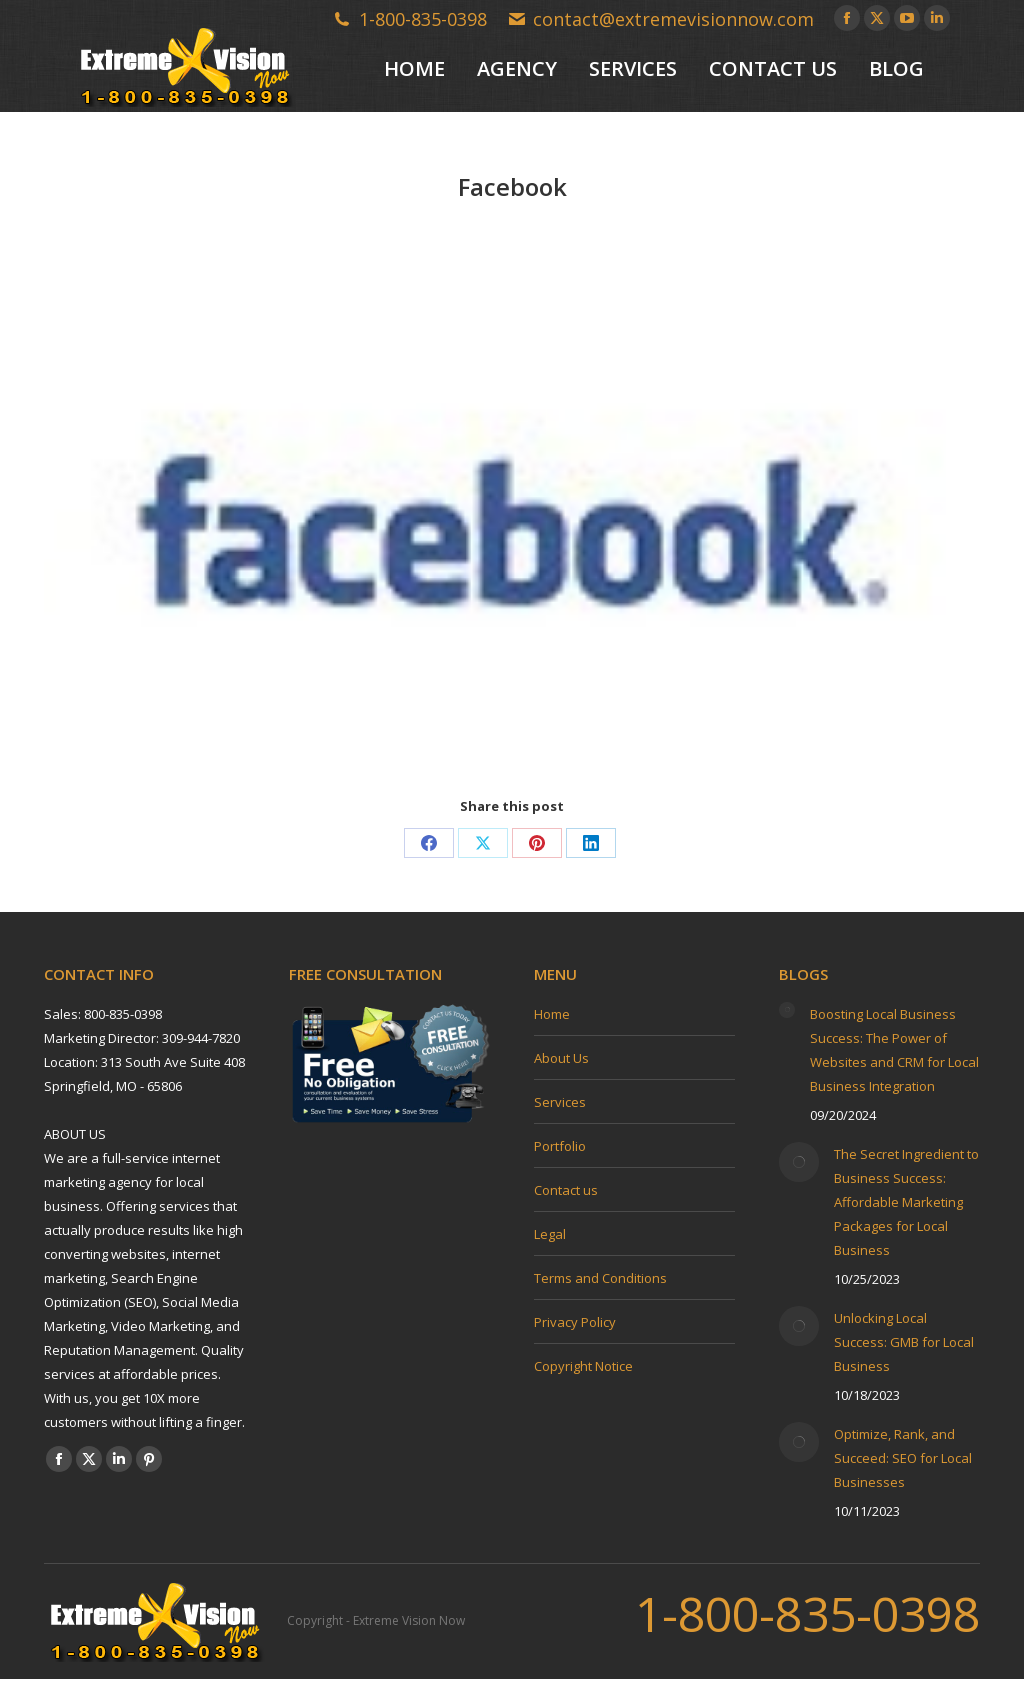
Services (560, 1102)
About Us (561, 1058)
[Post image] (787, 1010)
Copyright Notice (583, 1366)
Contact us (566, 1190)
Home (552, 1014)
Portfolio (560, 1146)
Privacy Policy (575, 1322)
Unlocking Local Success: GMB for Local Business (904, 1342)
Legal (550, 1234)
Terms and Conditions (600, 1278)
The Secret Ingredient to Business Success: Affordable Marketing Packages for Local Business (906, 1202)
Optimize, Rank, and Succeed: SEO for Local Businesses (903, 1458)
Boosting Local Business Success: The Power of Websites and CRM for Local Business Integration (894, 1050)
